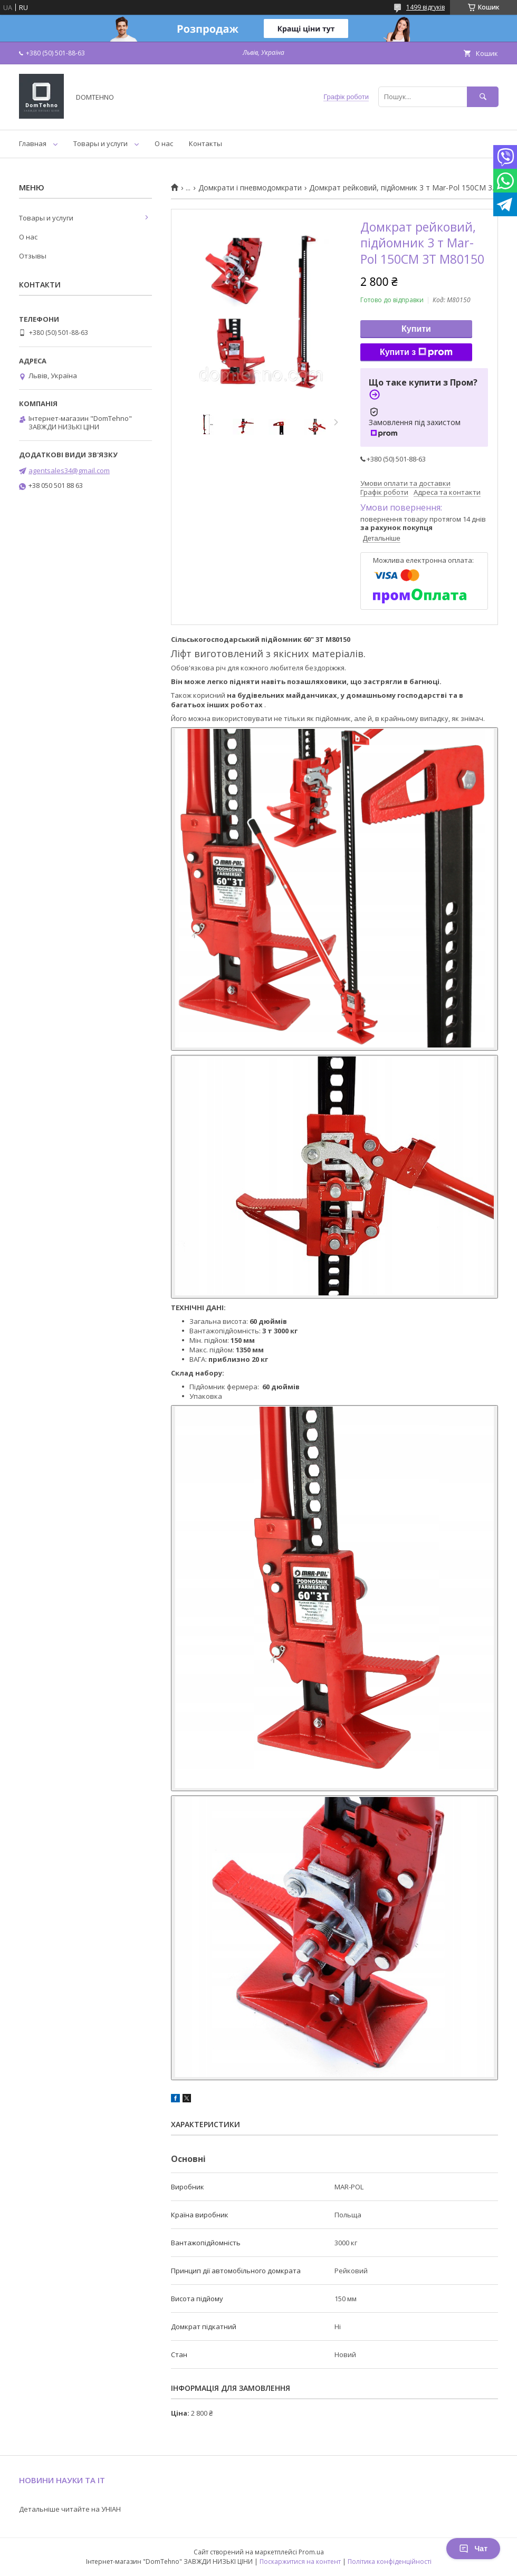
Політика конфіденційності (390, 2561)
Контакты (205, 143)
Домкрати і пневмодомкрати (250, 188)
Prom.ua (311, 2552)
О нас (164, 143)
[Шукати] (483, 96)
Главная (32, 143)
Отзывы (32, 256)
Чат (473, 2548)
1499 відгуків (425, 7)
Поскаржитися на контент (300, 2561)
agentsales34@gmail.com (69, 470)
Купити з (416, 352)
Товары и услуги (100, 143)
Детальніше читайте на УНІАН (70, 2509)
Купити (416, 328)
